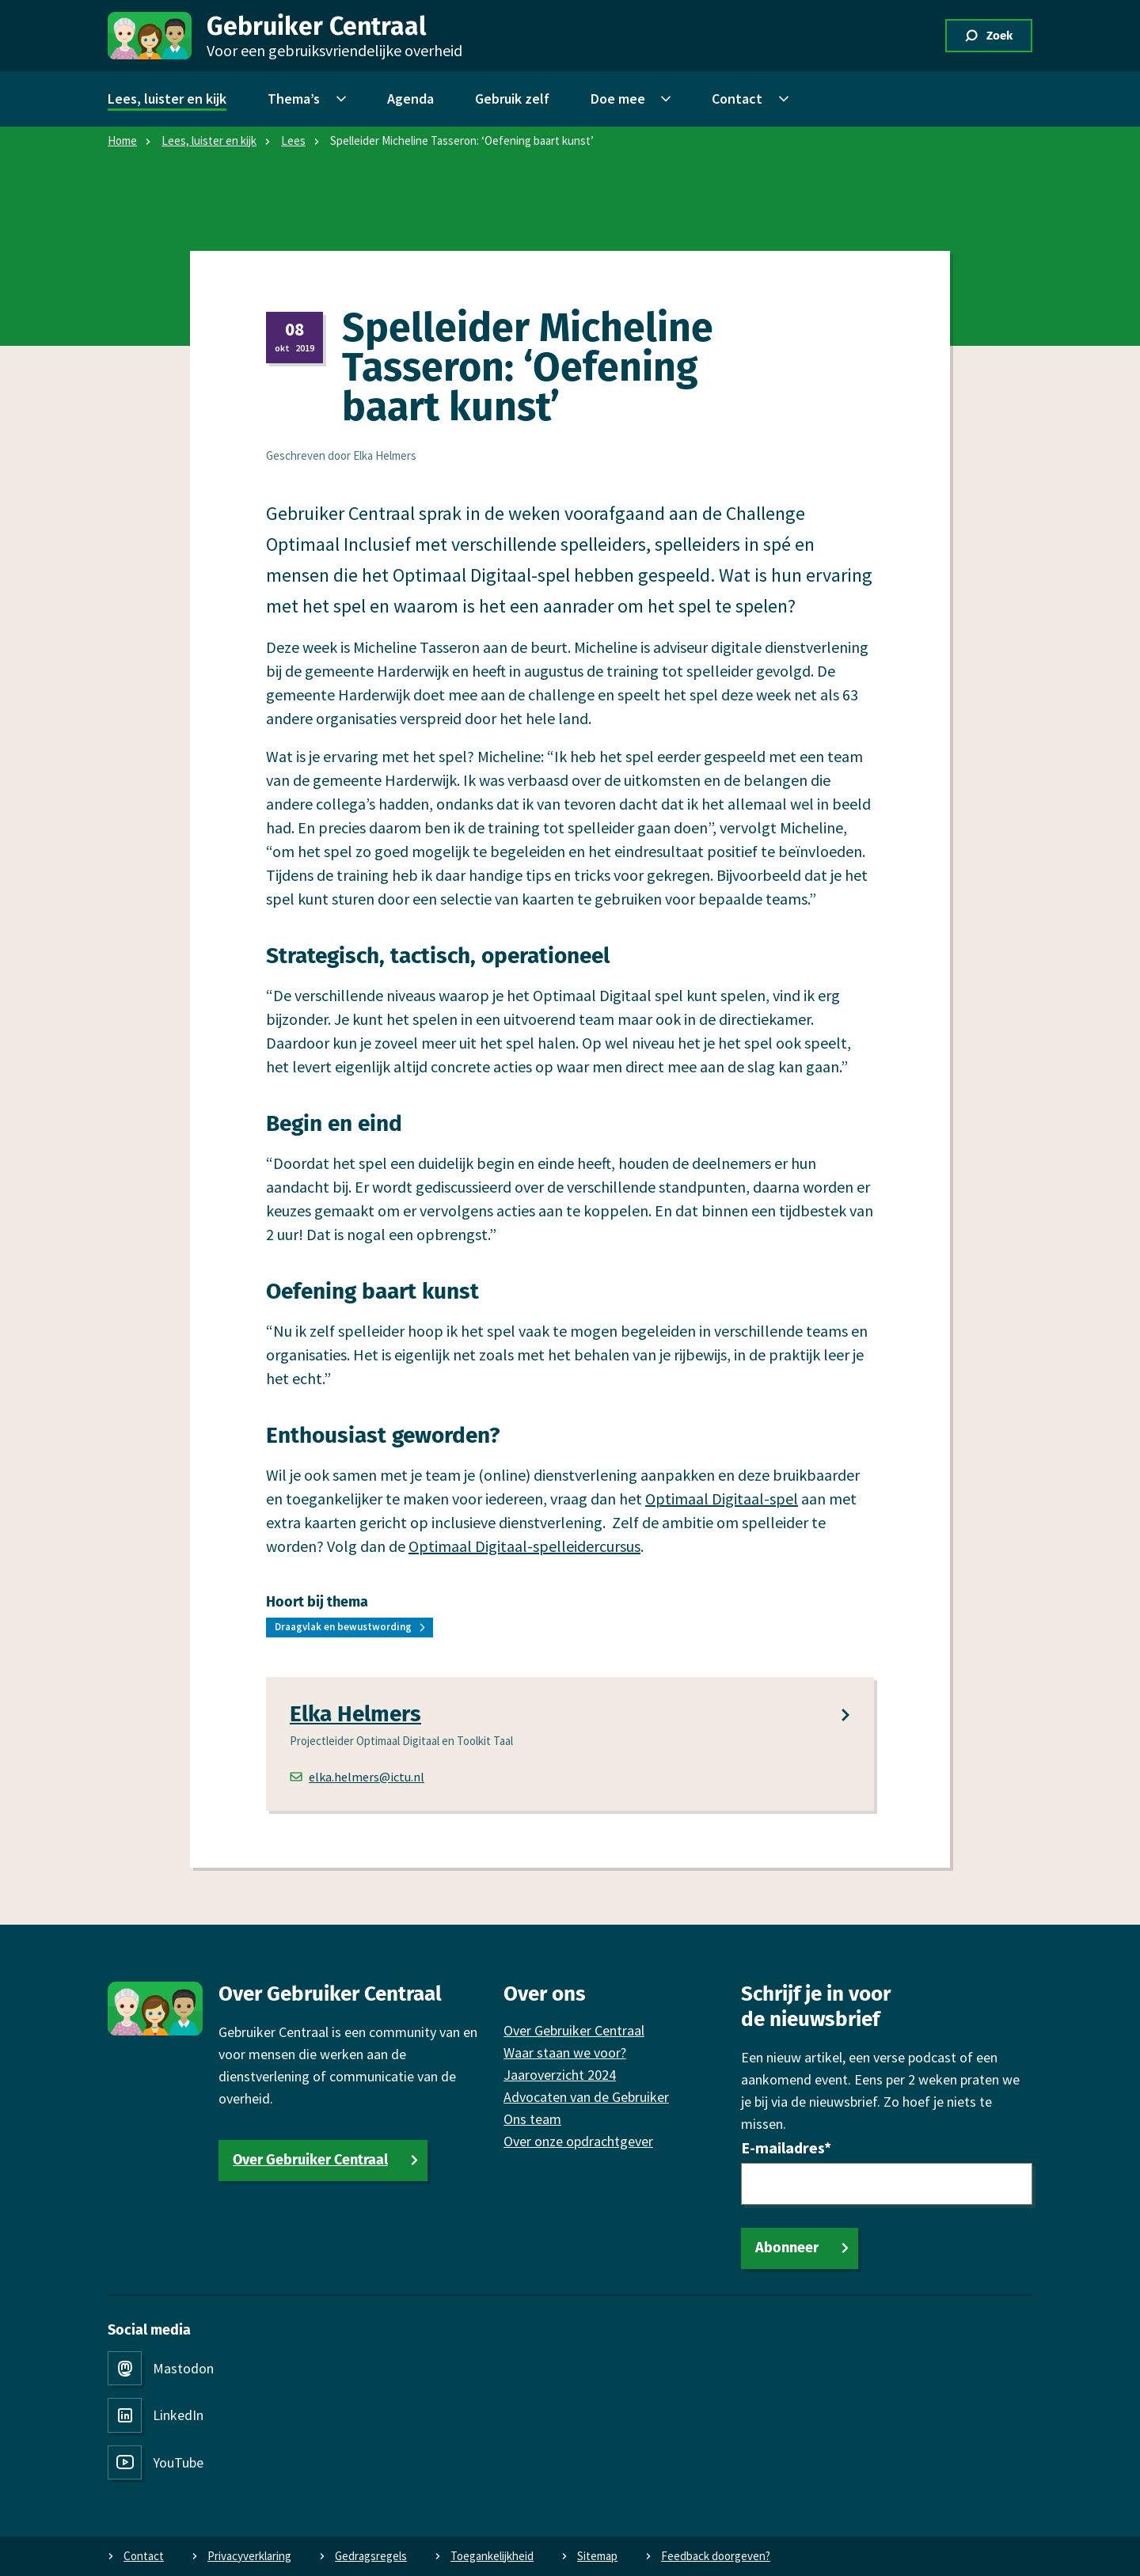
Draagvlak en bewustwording (343, 1626)
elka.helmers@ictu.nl (357, 1777)
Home (122, 140)
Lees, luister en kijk (209, 140)
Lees (293, 140)
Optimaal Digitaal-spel (721, 1498)
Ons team (532, 2119)
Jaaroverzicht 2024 (560, 2075)
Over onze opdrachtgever (578, 2141)
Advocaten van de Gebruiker (586, 2097)
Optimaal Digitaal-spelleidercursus (524, 1546)
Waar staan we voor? (565, 2052)
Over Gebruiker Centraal (310, 2159)
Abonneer (787, 2247)
